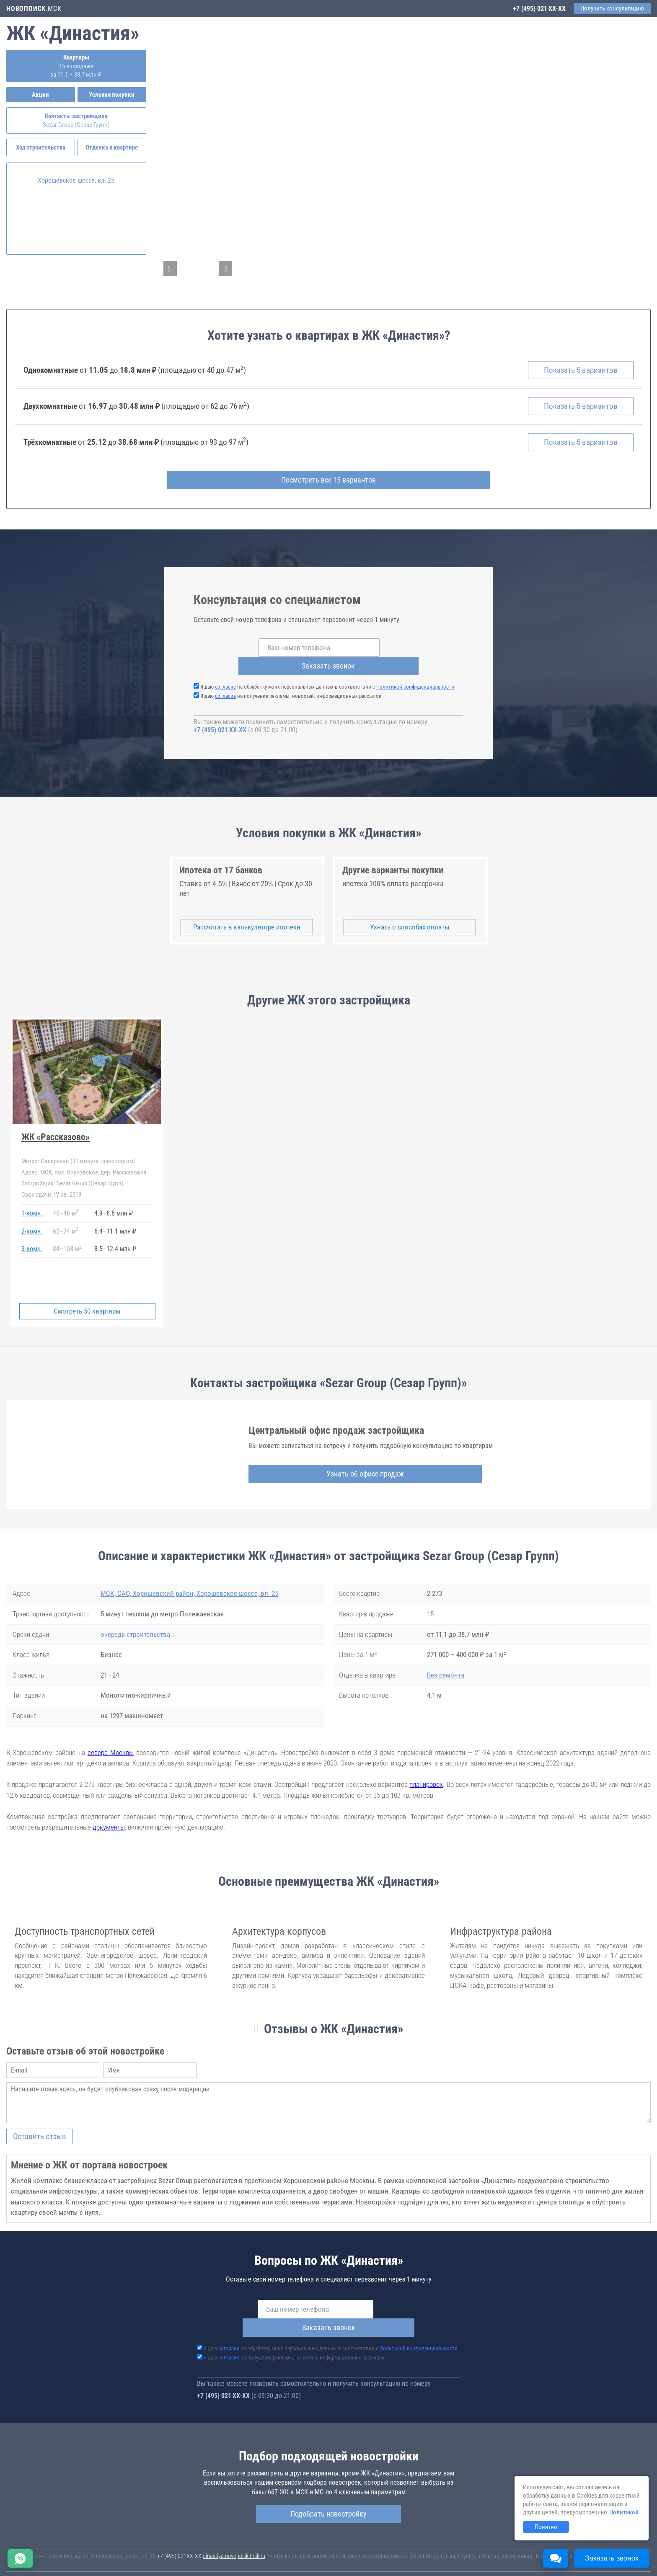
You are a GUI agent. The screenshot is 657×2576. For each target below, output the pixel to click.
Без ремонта (445, 1665)
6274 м (65, 1221)
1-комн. (31, 1204)
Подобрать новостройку (328, 2486)
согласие (225, 677)
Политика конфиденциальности (44, 2564)
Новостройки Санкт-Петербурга (44, 2551)
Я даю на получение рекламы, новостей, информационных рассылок (290, 687)
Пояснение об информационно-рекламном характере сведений (531, 2558)
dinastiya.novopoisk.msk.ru (234, 2528)
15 (430, 1604)
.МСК (33, 9)
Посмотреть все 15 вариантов (329, 489)
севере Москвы (111, 1743)
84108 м (67, 1238)
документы (109, 1818)
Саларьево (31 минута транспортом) (78, 1152)
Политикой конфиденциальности (415, 677)
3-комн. (31, 1239)
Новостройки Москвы (110, 2551)
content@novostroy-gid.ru (341, 2564)
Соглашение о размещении (421, 2558)
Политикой (624, 2512)
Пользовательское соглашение (350, 2558)
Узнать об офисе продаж (323, 1464)
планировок (426, 1775)
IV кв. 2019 (51, 1185)
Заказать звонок (399, 656)
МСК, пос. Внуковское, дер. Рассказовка (83, 1163)
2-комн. (31, 1222)
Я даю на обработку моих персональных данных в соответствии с (327, 677)
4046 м (65, 1203)
